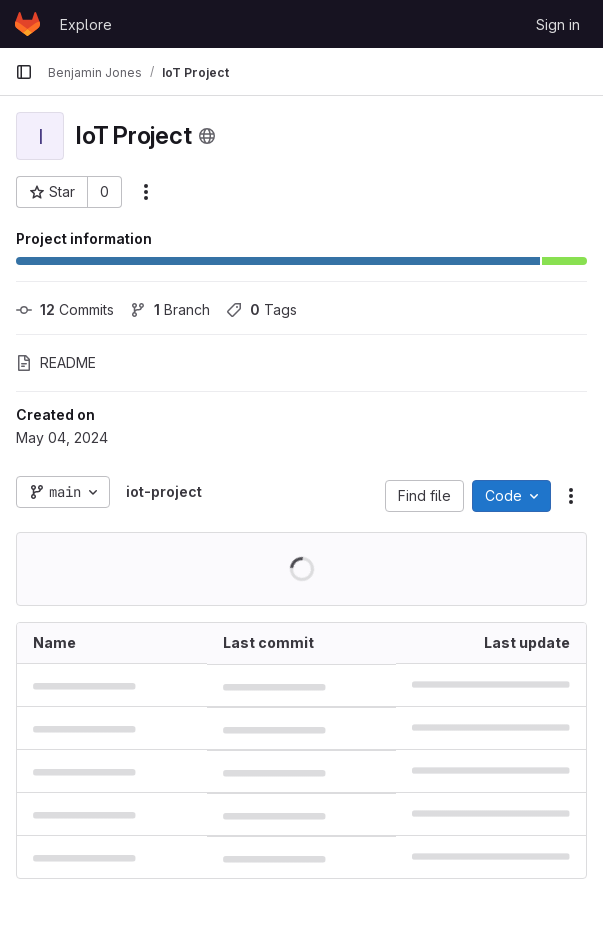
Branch (170, 309)
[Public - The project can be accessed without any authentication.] (207, 136)
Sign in (558, 24)
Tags (261, 309)
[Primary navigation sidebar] (24, 72)
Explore (86, 24)
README (56, 362)
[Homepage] (27, 24)
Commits (65, 309)
